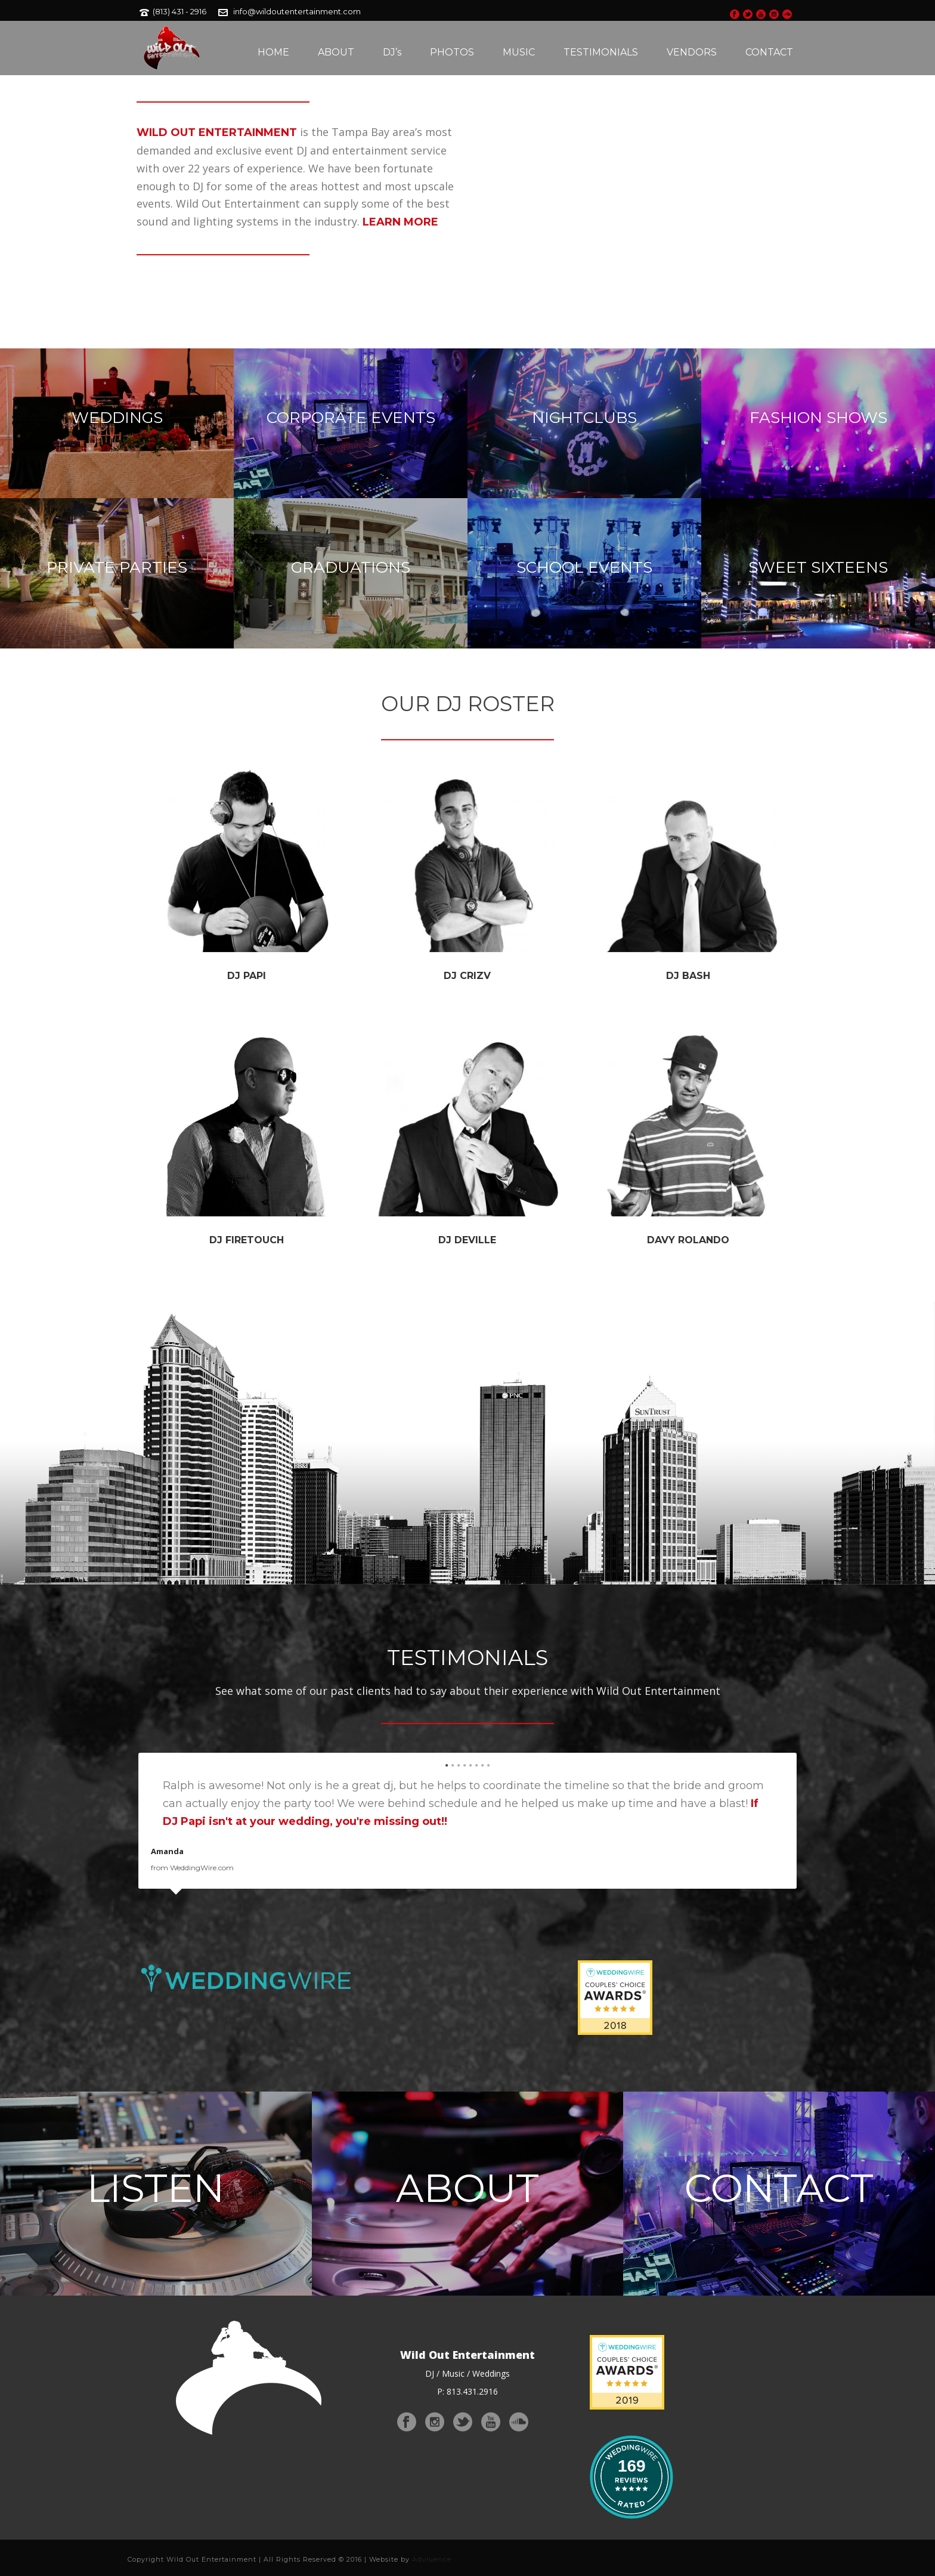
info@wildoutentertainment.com (297, 11)
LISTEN (155, 2187)
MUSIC (519, 52)
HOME (273, 52)
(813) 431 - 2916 (179, 11)
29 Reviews (387, 1969)
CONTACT (769, 52)
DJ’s (392, 52)
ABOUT (336, 52)
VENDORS (692, 52)
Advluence (431, 2559)
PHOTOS (452, 52)
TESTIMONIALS (601, 52)
